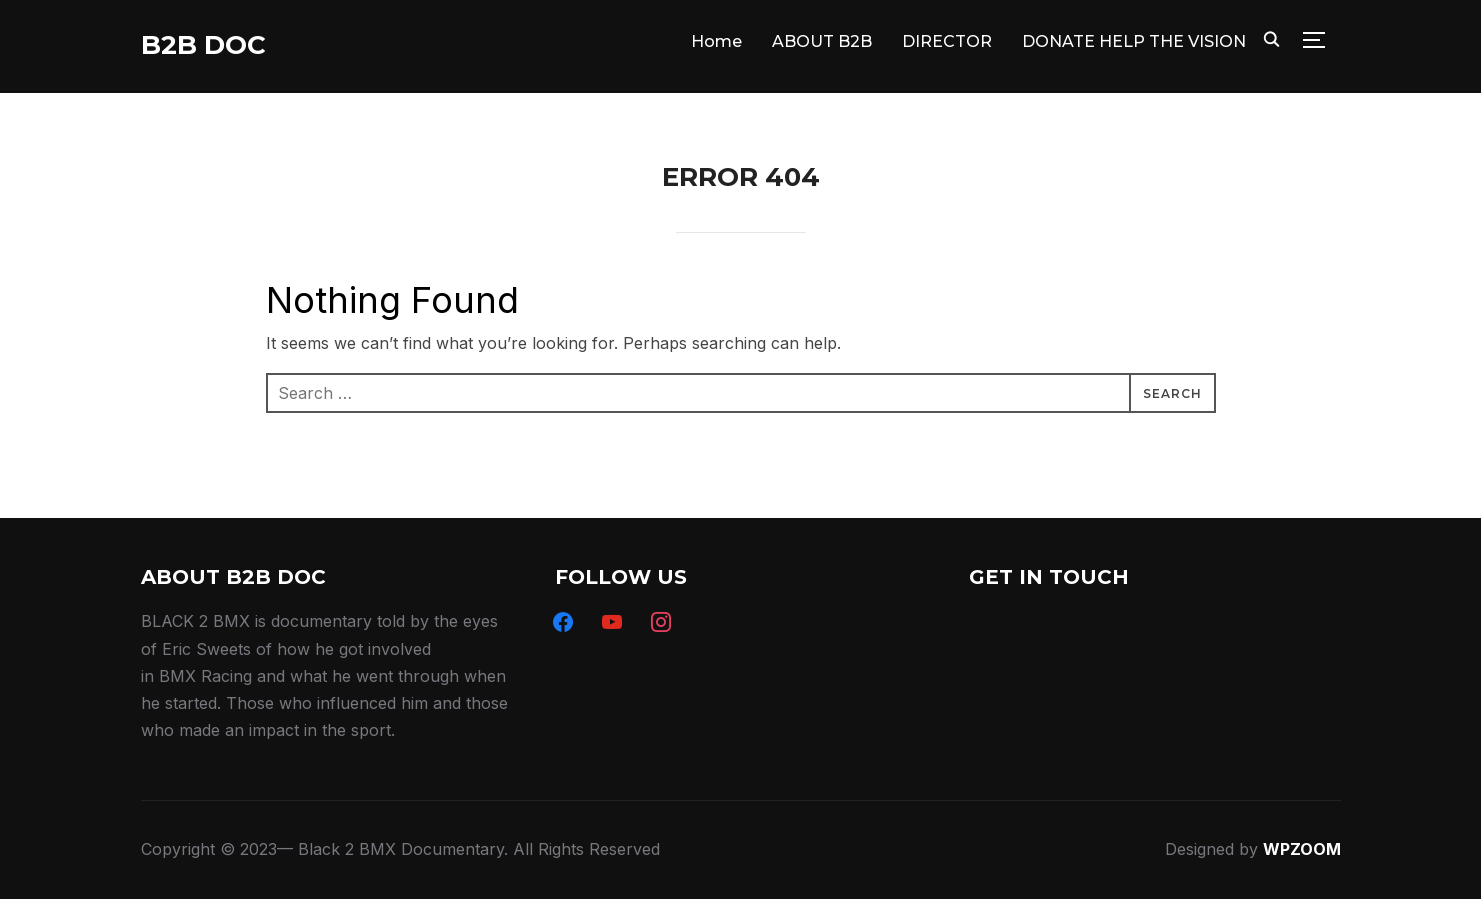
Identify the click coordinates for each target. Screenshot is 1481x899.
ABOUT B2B (822, 41)
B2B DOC (203, 45)
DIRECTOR (947, 41)
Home (716, 41)
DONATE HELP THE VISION (1134, 41)
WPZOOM (1302, 849)
